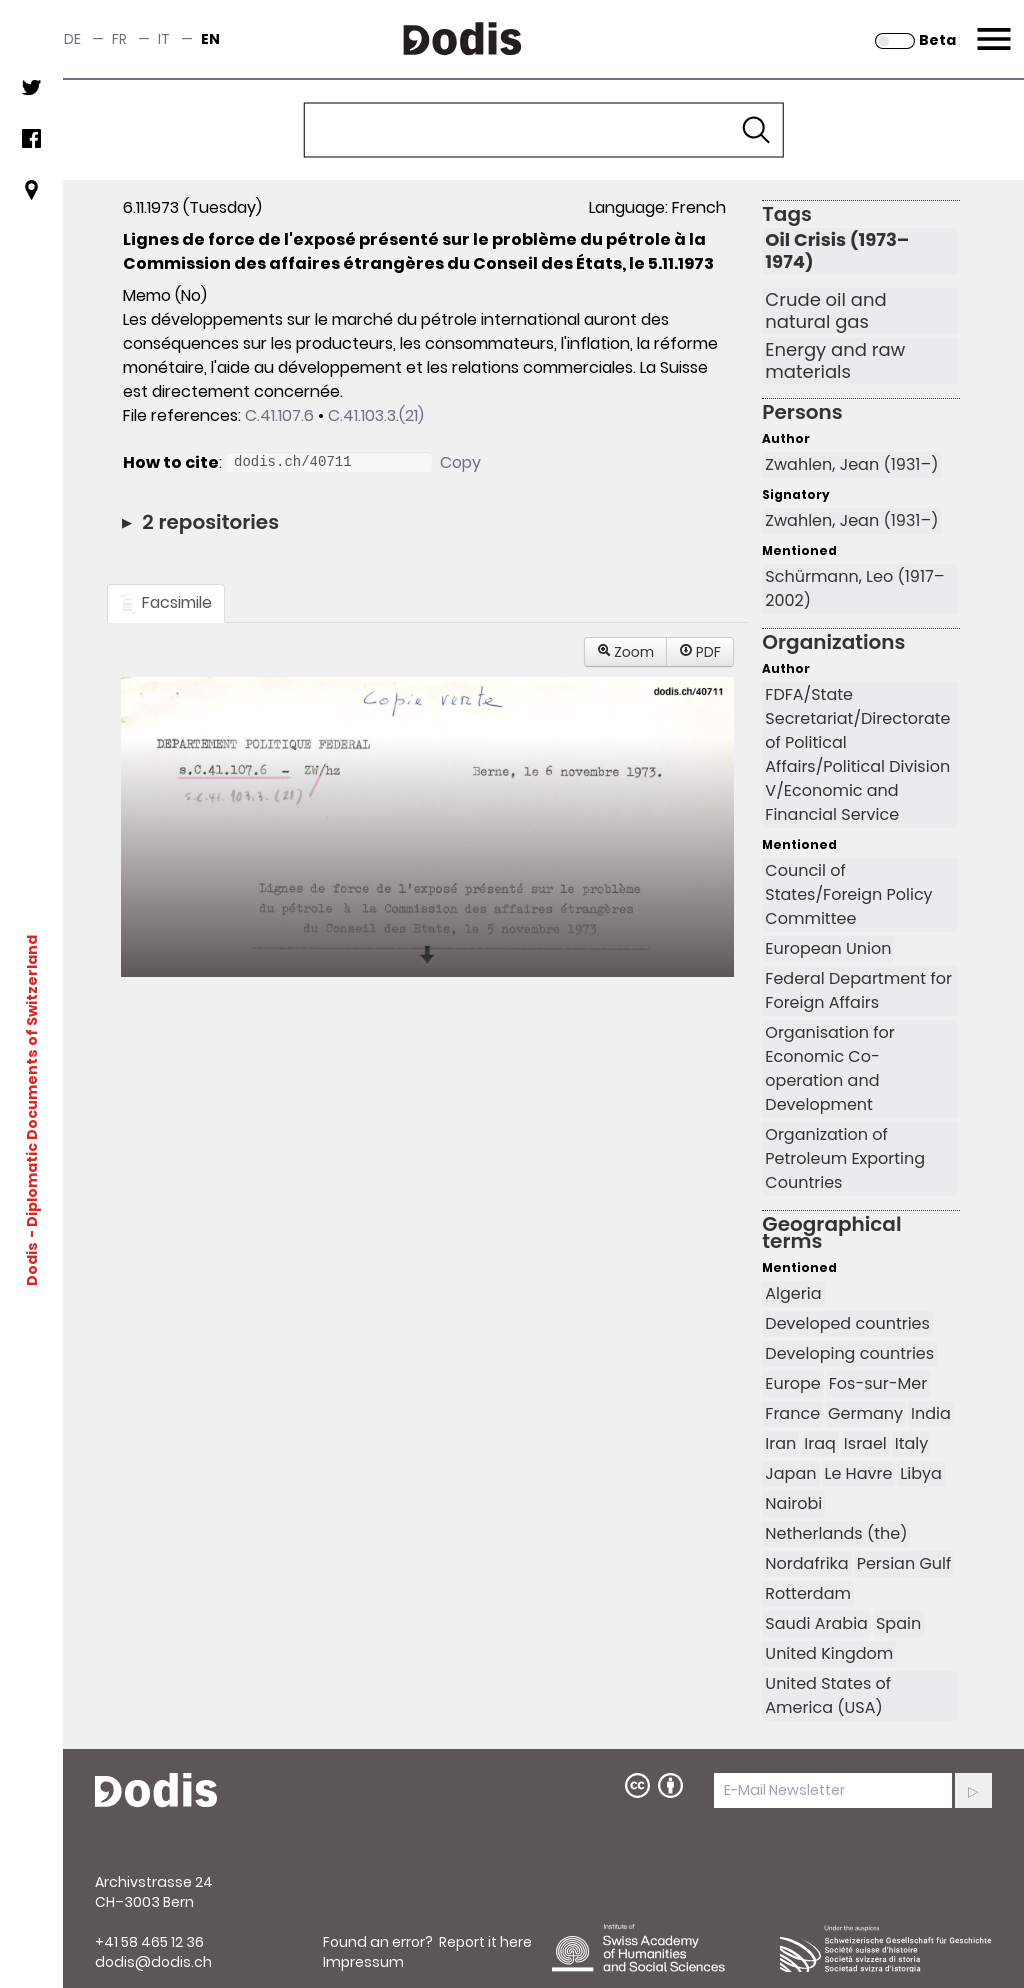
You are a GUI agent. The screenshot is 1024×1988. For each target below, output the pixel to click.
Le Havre (859, 1473)
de (72, 39)
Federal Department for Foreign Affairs (858, 990)
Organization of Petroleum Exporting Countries (845, 1158)
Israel (865, 1443)
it (164, 39)
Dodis (32, 1263)
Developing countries (849, 1353)
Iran (780, 1443)
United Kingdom (829, 1653)
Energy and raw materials (835, 361)
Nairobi (793, 1503)
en (210, 39)
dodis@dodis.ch (153, 1962)
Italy (912, 1443)
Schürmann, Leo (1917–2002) (854, 588)
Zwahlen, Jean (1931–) (851, 464)
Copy (460, 462)
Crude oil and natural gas (825, 311)
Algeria (793, 1293)
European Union (828, 948)
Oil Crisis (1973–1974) (837, 251)
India (931, 1413)
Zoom (626, 652)
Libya (921, 1473)
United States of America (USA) (828, 1695)
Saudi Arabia (816, 1623)
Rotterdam (808, 1593)
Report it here (485, 1942)
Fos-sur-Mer (878, 1383)
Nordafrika (806, 1563)
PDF (700, 652)
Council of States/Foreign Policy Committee (848, 894)
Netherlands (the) (836, 1533)
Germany (865, 1413)
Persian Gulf (904, 1563)
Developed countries (847, 1323)
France (792, 1413)
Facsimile (166, 602)
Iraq (820, 1443)
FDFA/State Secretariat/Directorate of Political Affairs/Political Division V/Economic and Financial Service (857, 754)
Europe (792, 1383)
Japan (790, 1473)
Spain (898, 1623)
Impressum (363, 1962)
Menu (991, 27)
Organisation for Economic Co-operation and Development (830, 1068)
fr (119, 39)
